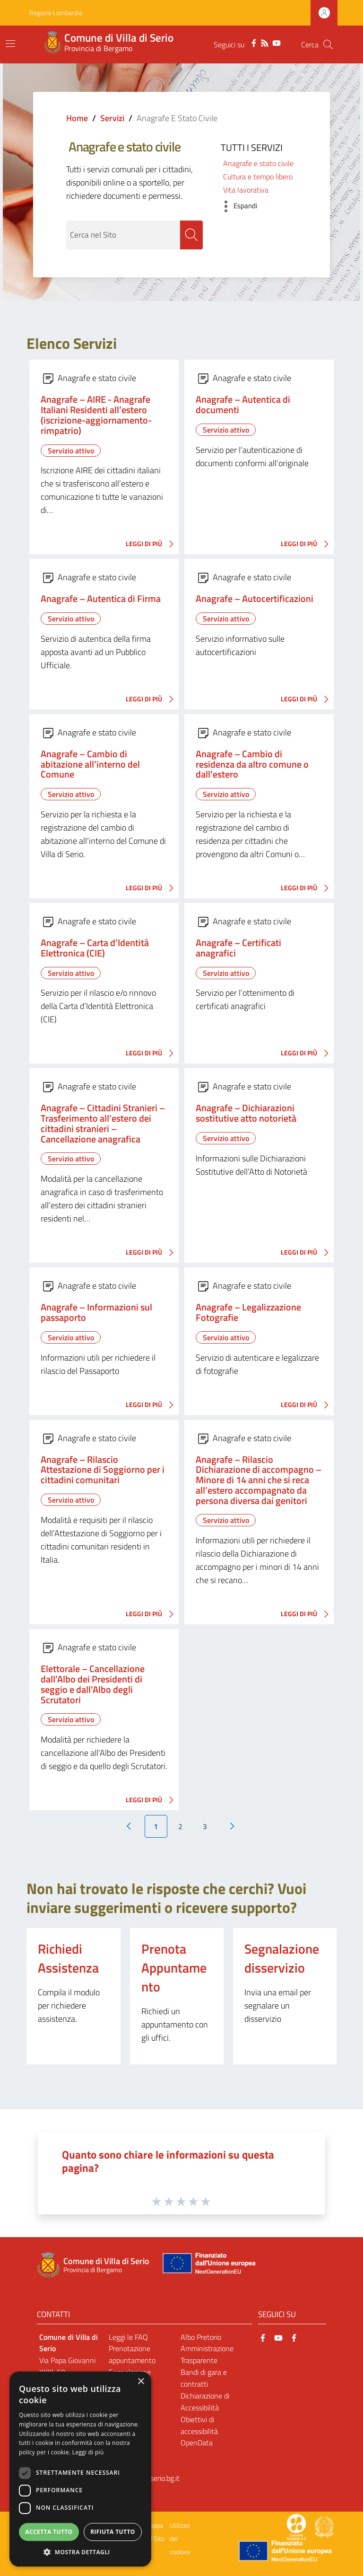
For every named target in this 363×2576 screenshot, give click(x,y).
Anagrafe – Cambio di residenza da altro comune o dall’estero (252, 764)
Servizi (112, 118)
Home (77, 118)
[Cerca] (328, 44)
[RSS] (264, 42)
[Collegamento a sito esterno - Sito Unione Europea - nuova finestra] (208, 2266)
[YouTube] (276, 42)
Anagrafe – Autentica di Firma (101, 599)
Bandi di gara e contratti (204, 2378)
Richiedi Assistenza (68, 1958)
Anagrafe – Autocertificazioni (254, 599)
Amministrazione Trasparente (207, 2354)
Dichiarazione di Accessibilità (205, 2402)
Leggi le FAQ (128, 2337)
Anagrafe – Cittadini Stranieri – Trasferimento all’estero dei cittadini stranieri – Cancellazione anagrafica (103, 1123)
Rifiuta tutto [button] (112, 2532)
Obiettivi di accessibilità (199, 2425)
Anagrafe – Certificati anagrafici (238, 948)
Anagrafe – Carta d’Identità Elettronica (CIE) (95, 948)
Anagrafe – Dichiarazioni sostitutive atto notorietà (246, 1113)
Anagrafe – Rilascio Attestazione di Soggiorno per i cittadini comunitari (102, 1470)
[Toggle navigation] (10, 43)
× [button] (140, 2381)
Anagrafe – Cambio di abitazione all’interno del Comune (90, 764)
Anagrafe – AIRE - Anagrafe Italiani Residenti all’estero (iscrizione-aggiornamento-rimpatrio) (96, 415)
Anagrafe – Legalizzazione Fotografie (248, 1313)
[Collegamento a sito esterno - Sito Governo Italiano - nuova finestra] (324, 2527)
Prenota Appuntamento (174, 1968)
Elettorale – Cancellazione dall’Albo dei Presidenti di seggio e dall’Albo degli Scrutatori (93, 1684)
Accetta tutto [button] (48, 2532)
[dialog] (80, 2469)
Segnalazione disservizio (281, 1958)
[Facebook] (254, 42)
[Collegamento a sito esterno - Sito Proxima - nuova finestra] (296, 2527)
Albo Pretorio (201, 2337)
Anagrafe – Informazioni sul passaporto (96, 1313)
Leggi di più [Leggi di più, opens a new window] (88, 2452)
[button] (236, 206)
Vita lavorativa (245, 189)
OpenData (197, 2443)
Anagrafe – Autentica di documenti (243, 405)
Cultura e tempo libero (258, 176)
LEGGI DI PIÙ (152, 544)
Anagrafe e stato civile (258, 163)
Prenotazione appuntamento (132, 2354)
